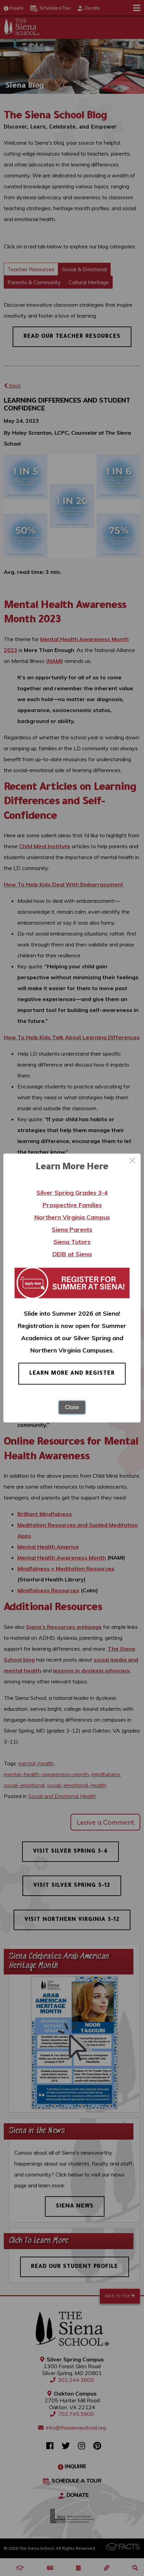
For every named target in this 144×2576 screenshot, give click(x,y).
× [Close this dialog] (132, 1162)
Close (72, 1407)
